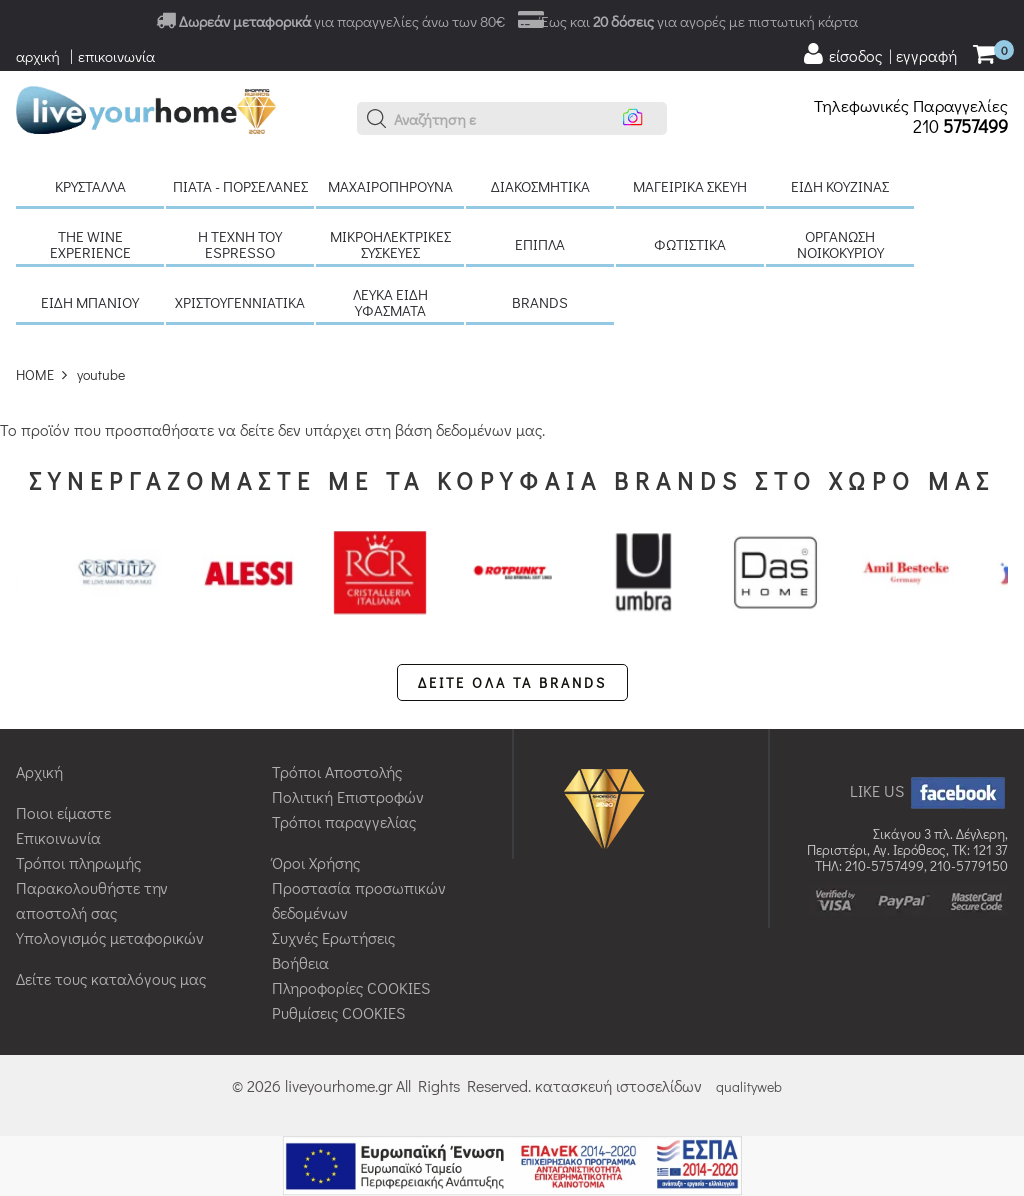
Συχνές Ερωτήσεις (333, 937)
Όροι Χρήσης (316, 862)
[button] (377, 119)
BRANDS (540, 302)
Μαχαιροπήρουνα (390, 186)
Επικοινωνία (58, 837)
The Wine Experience (90, 244)
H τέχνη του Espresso (240, 244)
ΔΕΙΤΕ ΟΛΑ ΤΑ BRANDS (512, 682)
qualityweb (749, 1086)
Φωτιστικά (690, 244)
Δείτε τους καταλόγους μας (111, 978)
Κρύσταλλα (90, 186)
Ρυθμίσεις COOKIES (338, 1012)
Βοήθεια (300, 962)
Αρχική (39, 771)
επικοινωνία (116, 56)
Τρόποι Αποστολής (337, 771)
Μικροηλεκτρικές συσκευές (390, 244)
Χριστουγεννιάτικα (240, 302)
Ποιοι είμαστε (63, 812)
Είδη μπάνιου (90, 302)
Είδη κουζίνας (840, 186)
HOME (35, 374)
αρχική (38, 56)
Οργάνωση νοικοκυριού (840, 244)
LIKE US (929, 790)
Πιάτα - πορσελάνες (240, 186)
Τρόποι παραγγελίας (344, 821)
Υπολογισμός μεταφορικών (110, 937)
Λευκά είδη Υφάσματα (390, 302)
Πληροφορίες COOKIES (351, 987)
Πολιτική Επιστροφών (348, 796)
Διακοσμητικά (540, 186)
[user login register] (879, 54)
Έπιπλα (540, 244)
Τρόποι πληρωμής (78, 862)
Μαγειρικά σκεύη (690, 186)
